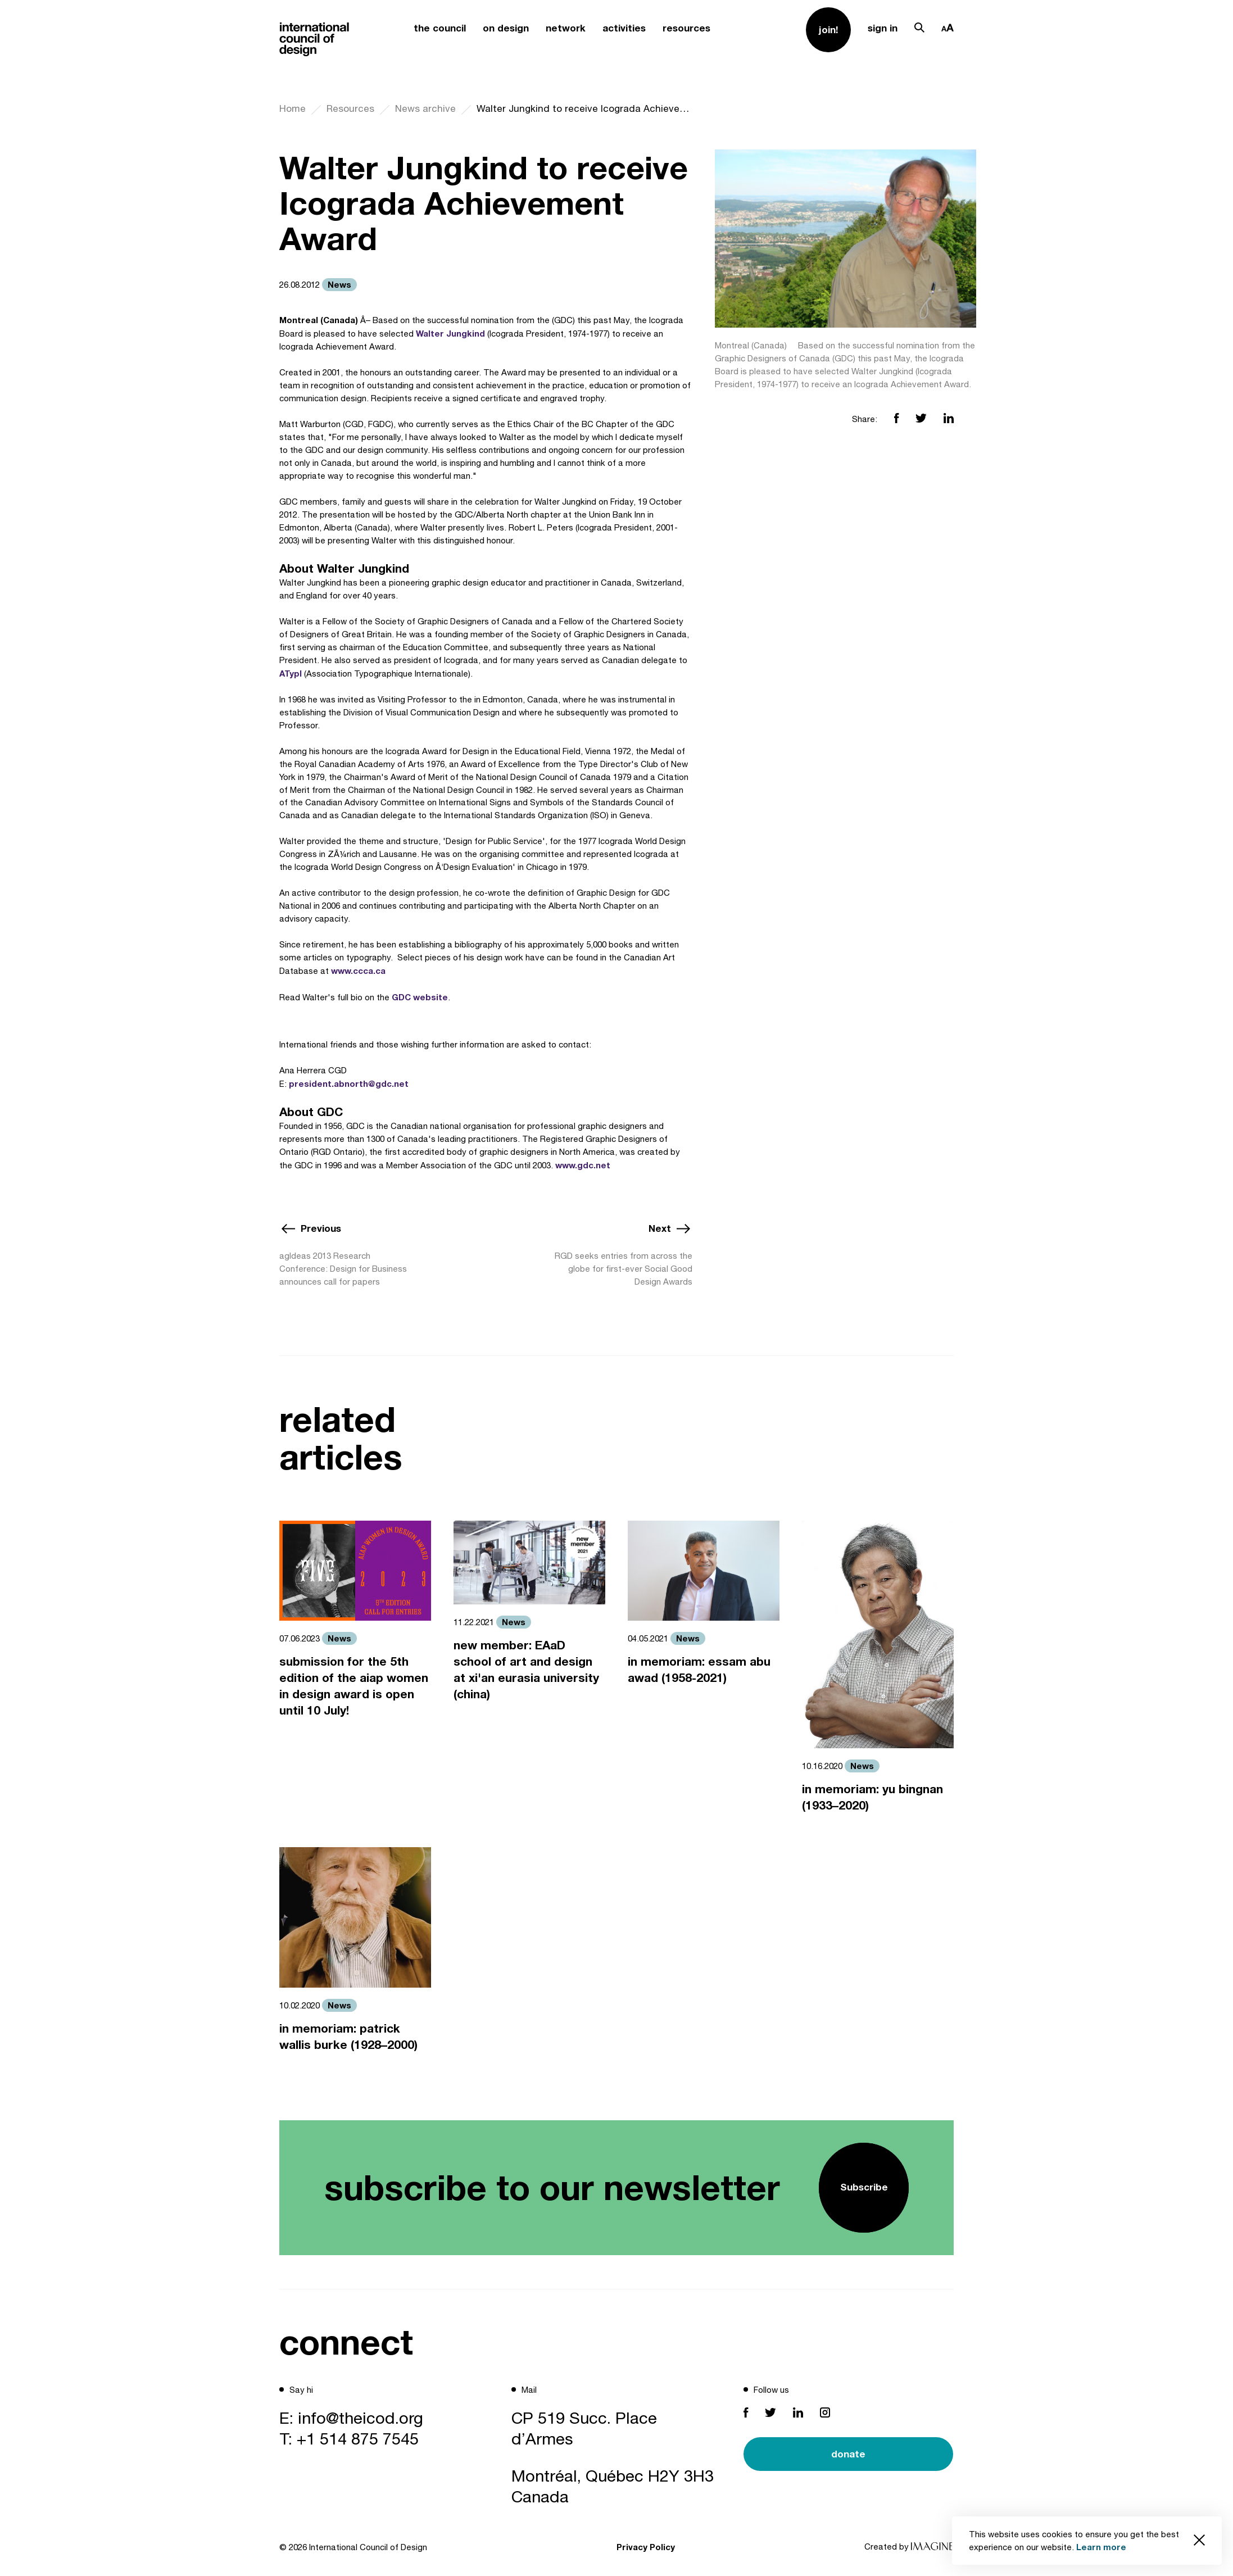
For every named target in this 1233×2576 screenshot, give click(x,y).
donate (848, 2454)
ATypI (290, 673)
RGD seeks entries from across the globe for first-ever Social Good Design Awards (623, 1268)
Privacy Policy (645, 2547)
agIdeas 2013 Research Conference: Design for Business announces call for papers (343, 1268)
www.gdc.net (582, 1165)
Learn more (1101, 2547)
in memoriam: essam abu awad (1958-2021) (699, 1669)
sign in (882, 28)
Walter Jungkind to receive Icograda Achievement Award (584, 108)
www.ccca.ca (358, 970)
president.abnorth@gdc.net (349, 1083)
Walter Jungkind (450, 333)
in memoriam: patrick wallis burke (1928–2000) (348, 2036)
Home (292, 108)
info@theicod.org (360, 2417)
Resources (350, 108)
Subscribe (864, 2187)
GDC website (420, 997)
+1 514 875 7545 (358, 2438)
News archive (425, 108)
